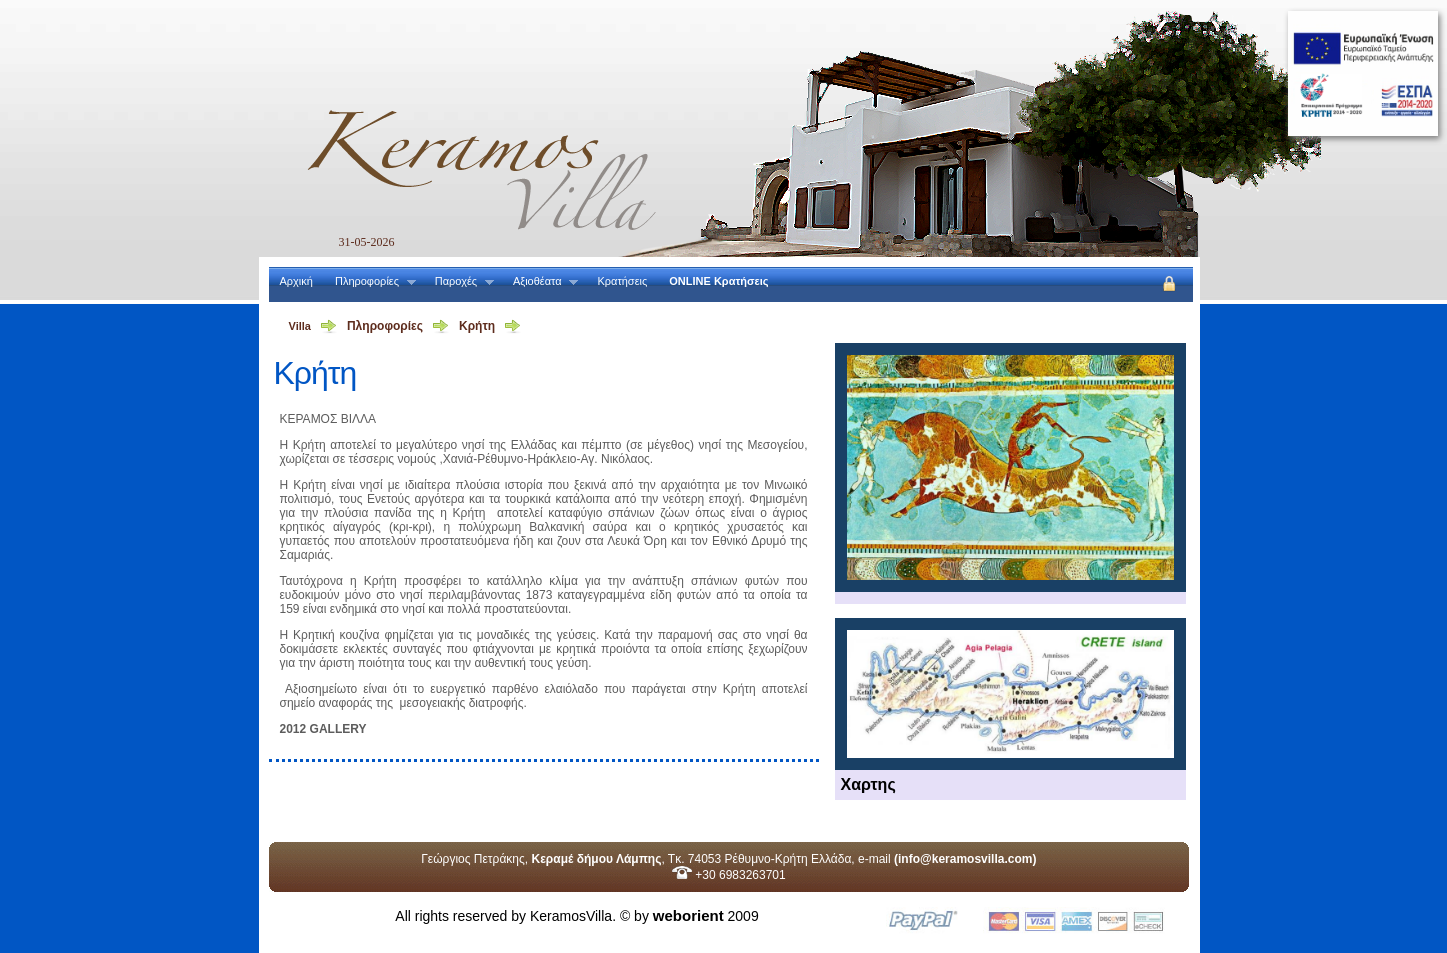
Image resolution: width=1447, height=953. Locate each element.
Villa (300, 326)
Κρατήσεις (622, 281)
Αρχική (296, 281)
